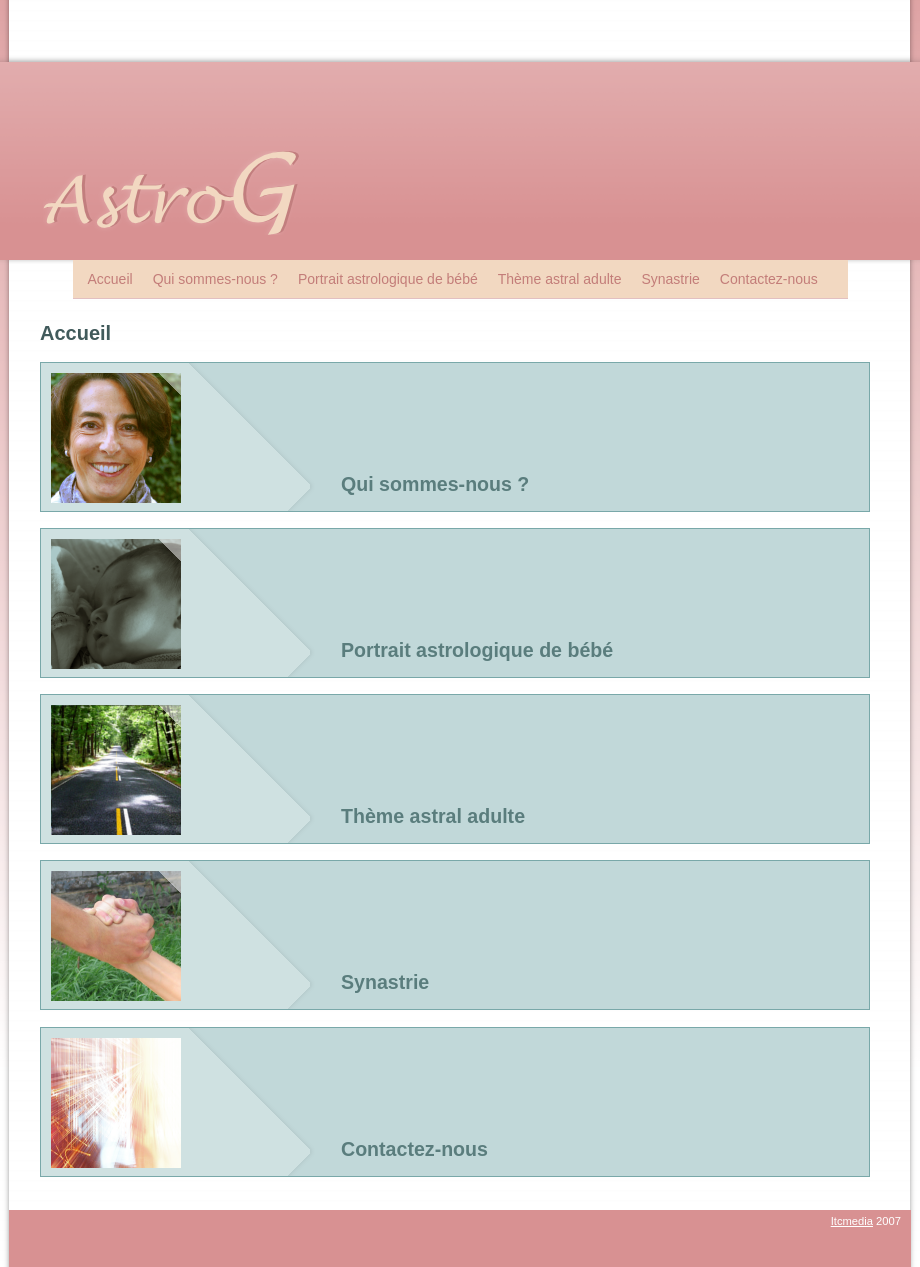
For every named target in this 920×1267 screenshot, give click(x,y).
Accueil (110, 279)
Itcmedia (852, 1221)
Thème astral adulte (560, 279)
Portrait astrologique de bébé (388, 279)
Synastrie (670, 279)
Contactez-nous (769, 279)
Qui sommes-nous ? (215, 279)
